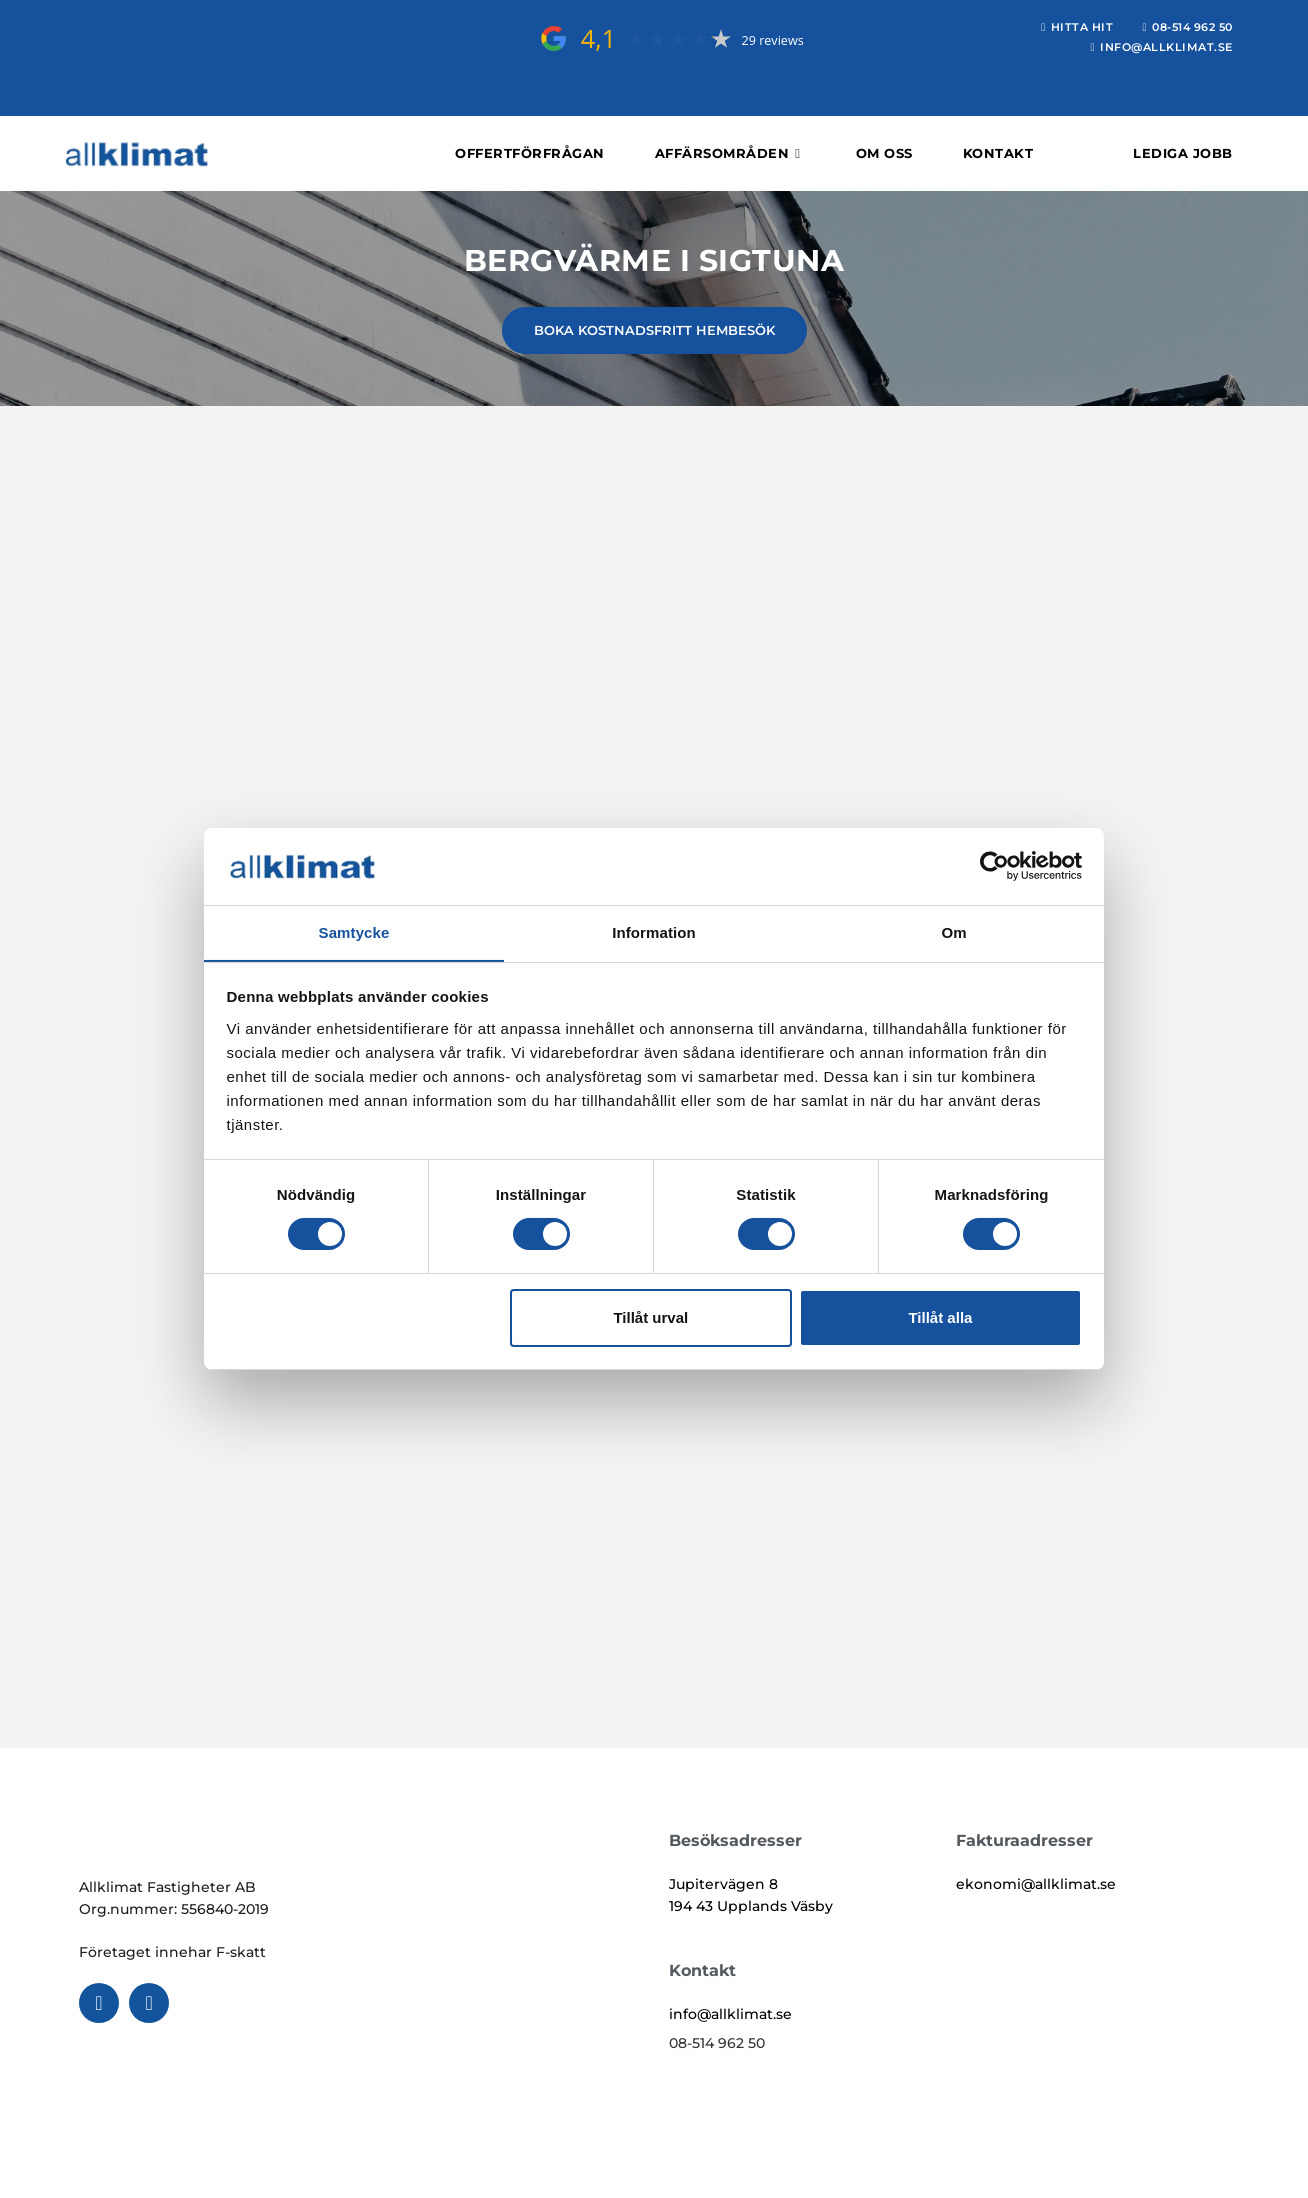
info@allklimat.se (730, 2014)
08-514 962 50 (717, 2043)
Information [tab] (654, 931)
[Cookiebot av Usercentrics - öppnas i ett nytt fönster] (994, 866)
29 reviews (772, 40)
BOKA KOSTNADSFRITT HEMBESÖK (654, 330)
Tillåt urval (650, 1317)
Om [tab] (953, 931)
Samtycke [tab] (354, 931)
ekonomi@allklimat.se (1036, 1884)
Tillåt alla (940, 1317)
